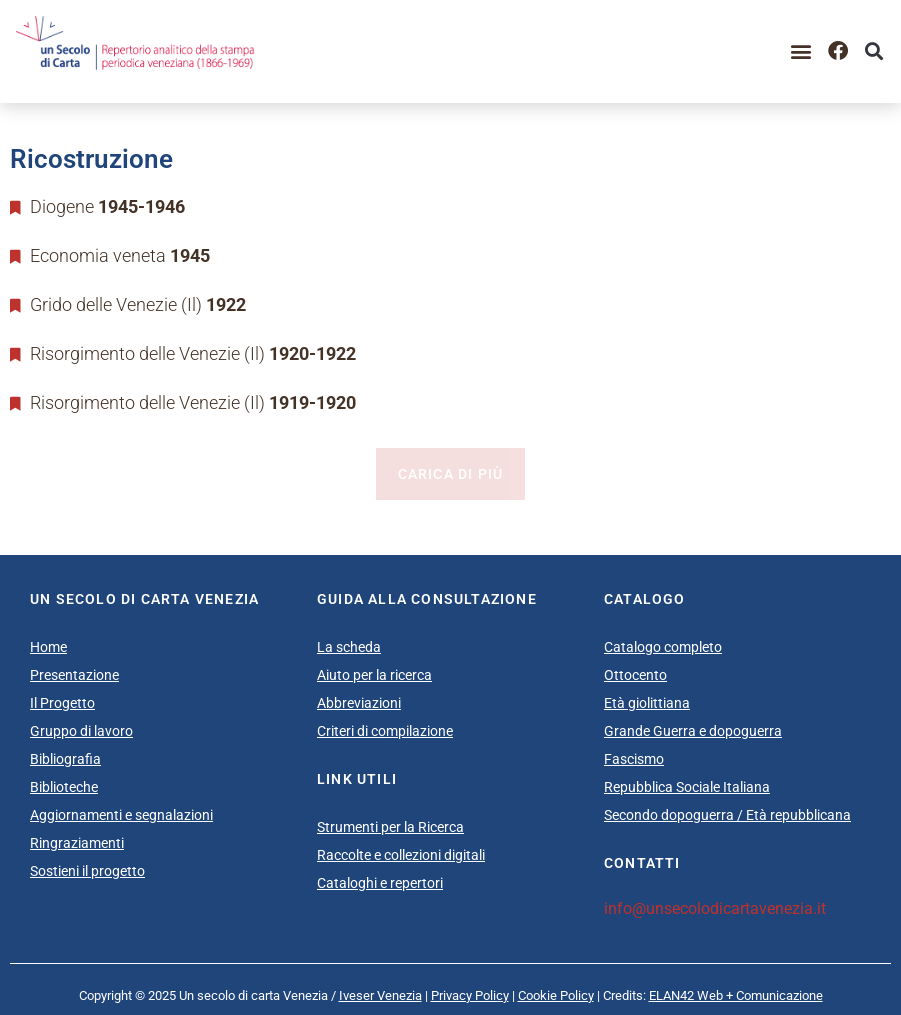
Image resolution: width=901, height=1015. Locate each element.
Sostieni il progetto (87, 871)
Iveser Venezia (380, 995)
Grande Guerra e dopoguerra (693, 731)
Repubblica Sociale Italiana (687, 787)
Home (48, 647)
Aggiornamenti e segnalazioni (121, 815)
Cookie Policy (556, 995)
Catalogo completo (663, 647)
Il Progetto (62, 703)
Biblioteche (64, 787)
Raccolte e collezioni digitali (401, 855)
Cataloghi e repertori (380, 883)
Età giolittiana (647, 703)
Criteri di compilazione (385, 731)
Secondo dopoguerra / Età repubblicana (727, 815)
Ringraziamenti (77, 843)
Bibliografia (65, 759)
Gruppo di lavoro (81, 731)
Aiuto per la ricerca (374, 675)
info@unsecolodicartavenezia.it (715, 908)
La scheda (349, 647)
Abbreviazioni (359, 703)
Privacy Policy (470, 995)
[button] (801, 51)
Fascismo (634, 759)
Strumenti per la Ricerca (390, 827)
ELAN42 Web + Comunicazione (736, 995)
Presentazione (74, 675)
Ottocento (635, 675)
